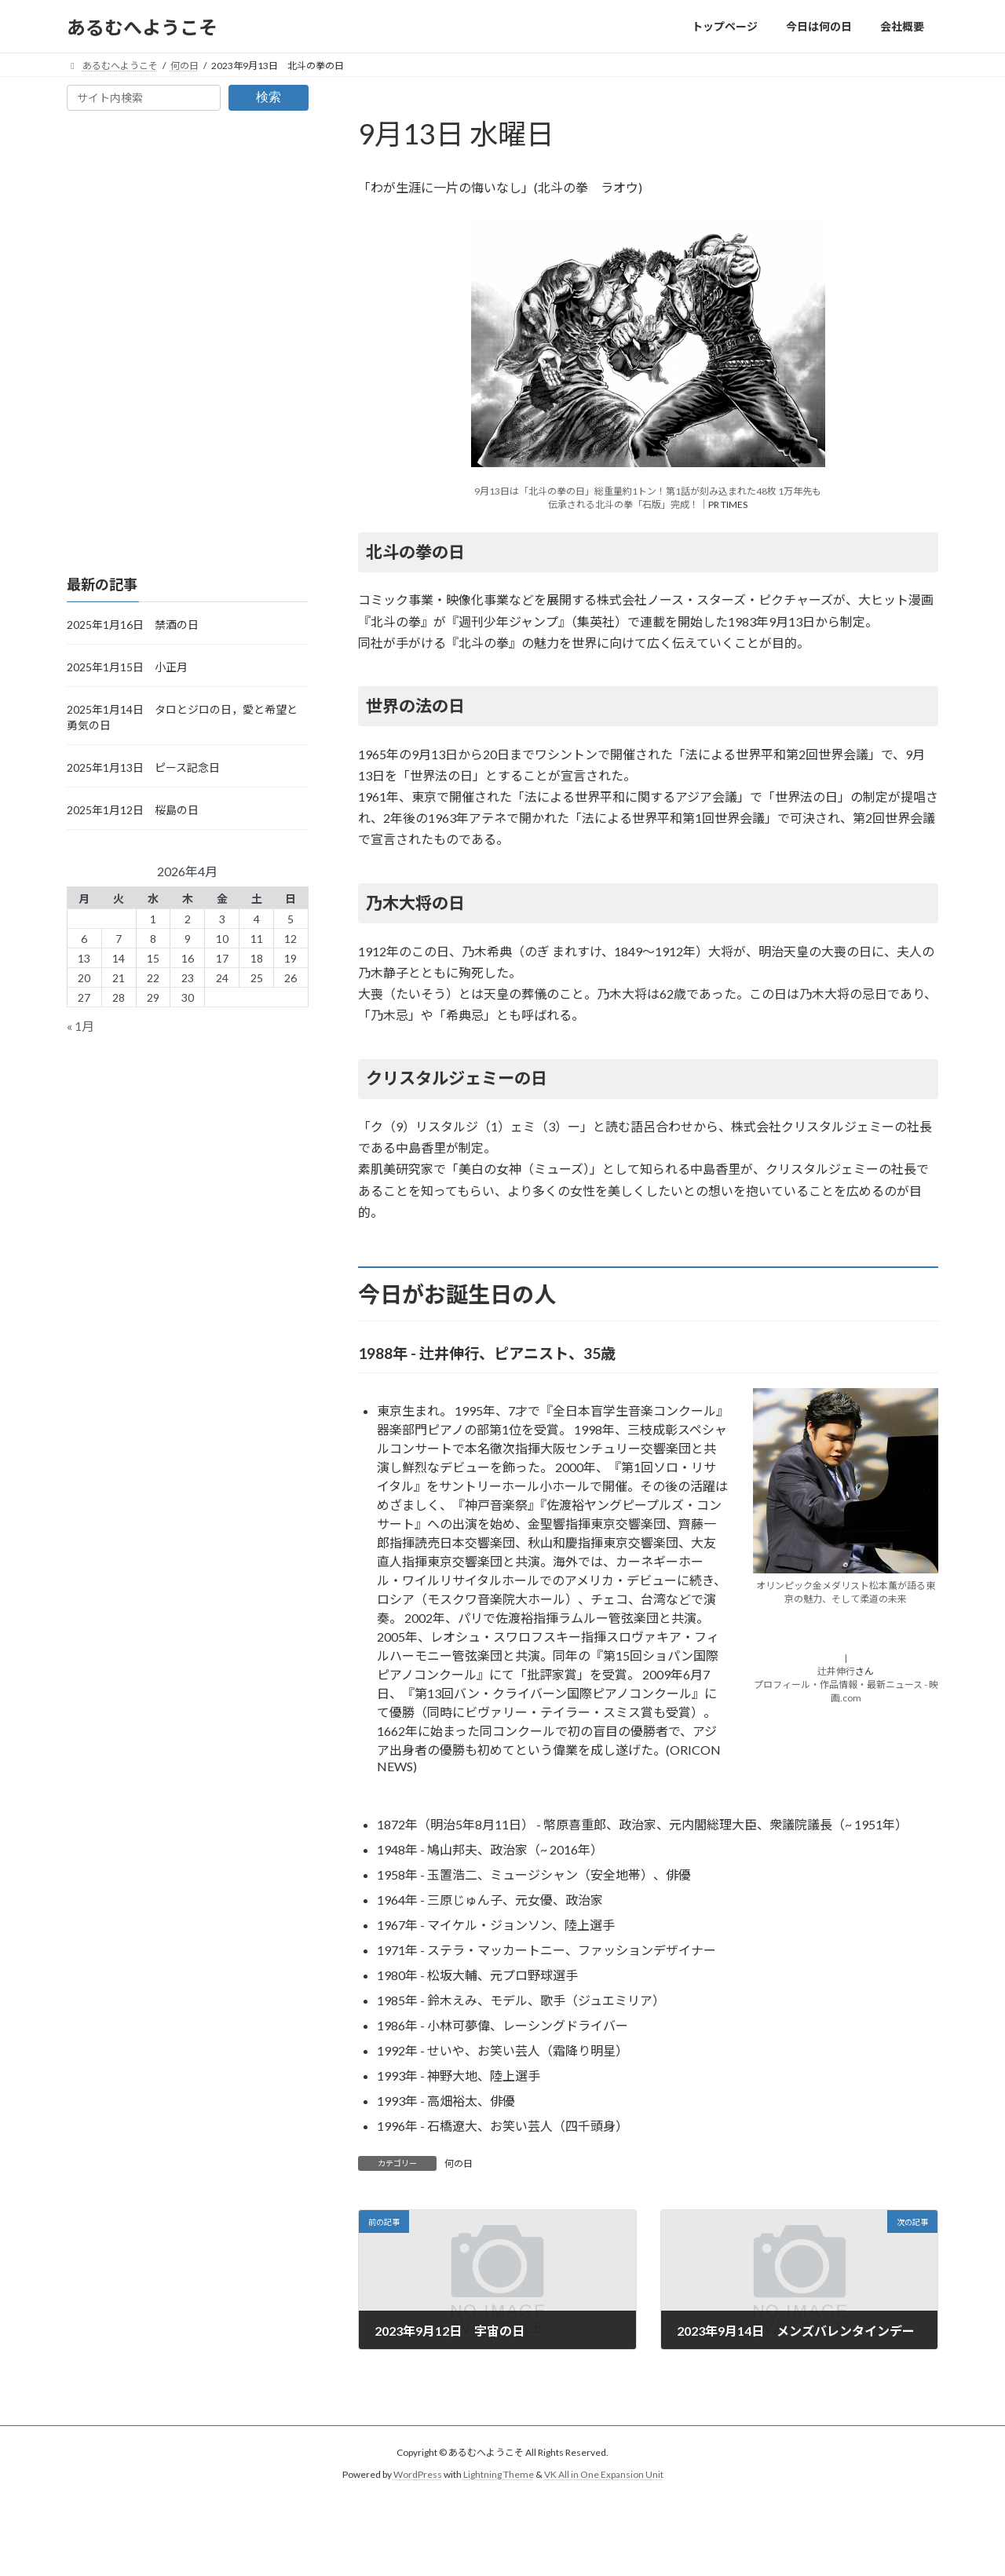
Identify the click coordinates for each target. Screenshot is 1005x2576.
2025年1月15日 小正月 (127, 667)
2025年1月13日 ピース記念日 (143, 767)
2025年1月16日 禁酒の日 (133, 624)
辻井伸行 (836, 1671)
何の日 (458, 2163)
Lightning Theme (498, 2475)
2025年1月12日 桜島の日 (133, 810)
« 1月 (80, 1026)
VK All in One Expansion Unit (603, 2475)
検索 (268, 97)
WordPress (417, 2475)
